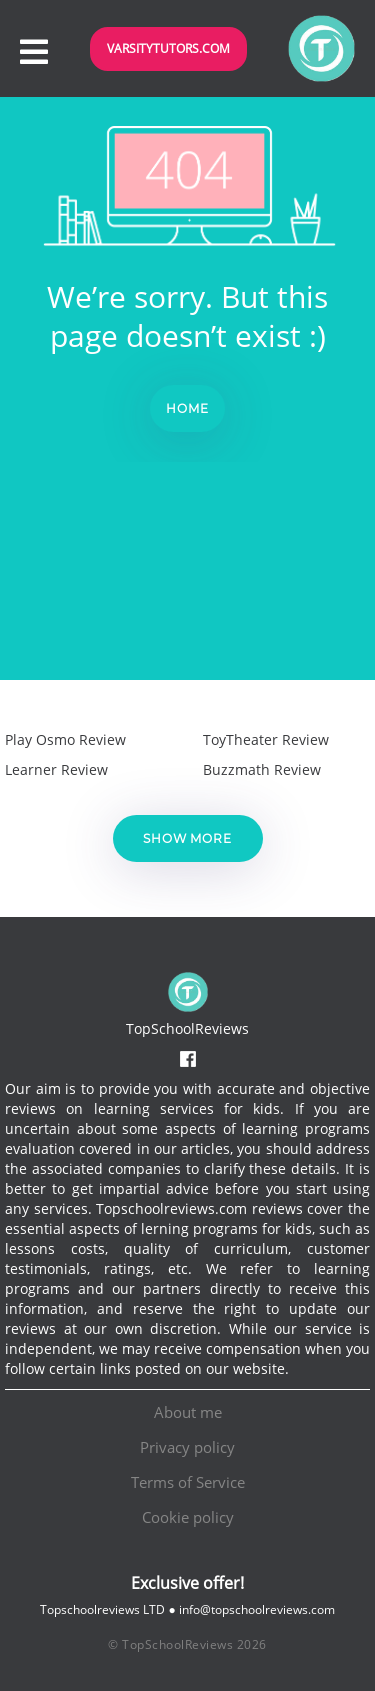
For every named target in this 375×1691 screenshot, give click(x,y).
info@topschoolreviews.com (257, 1609)
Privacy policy (187, 1447)
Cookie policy (188, 1517)
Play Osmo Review (65, 739)
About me (188, 1412)
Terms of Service (188, 1482)
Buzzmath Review (262, 769)
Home (187, 408)
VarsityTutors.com (168, 48)
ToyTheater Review (266, 739)
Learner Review (56, 769)
